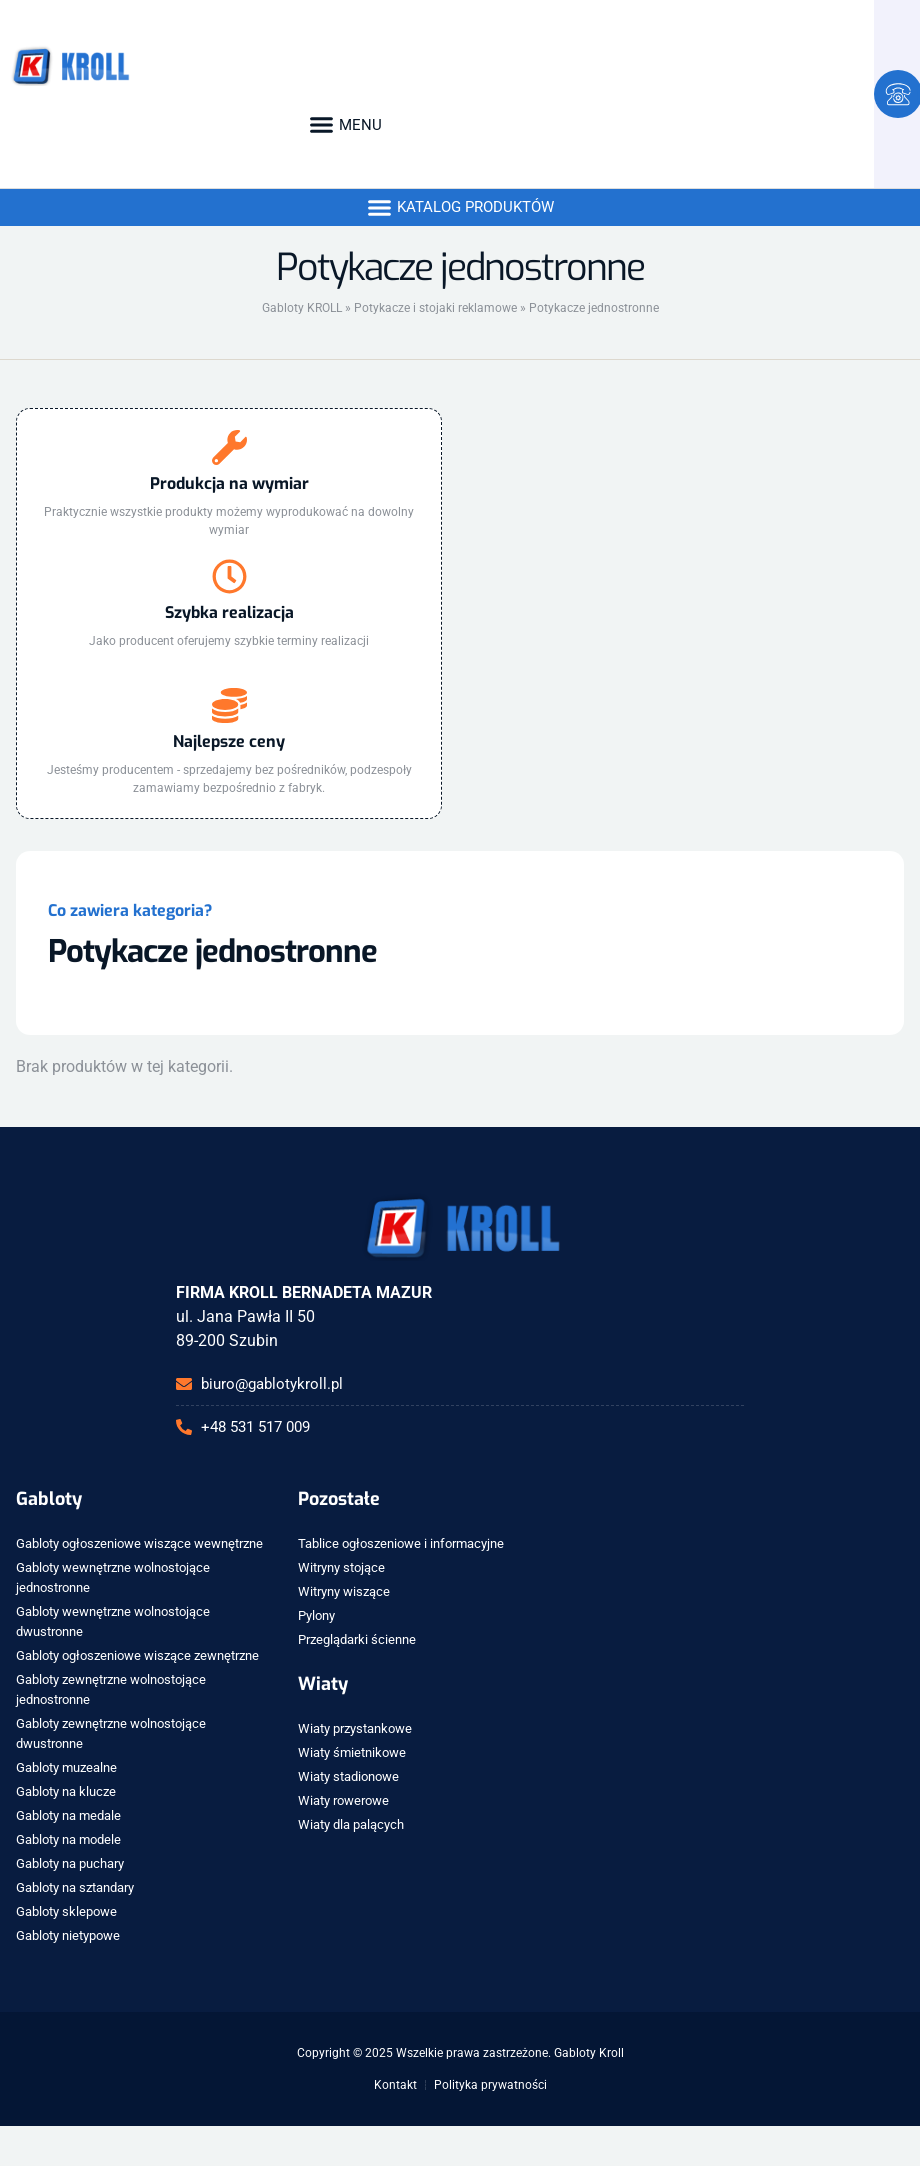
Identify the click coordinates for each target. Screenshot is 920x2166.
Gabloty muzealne (66, 1767)
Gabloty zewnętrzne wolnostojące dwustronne (111, 1733)
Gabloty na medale (68, 1815)
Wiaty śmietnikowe (352, 1752)
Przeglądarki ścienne (357, 1639)
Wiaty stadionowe (348, 1776)
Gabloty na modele (68, 1839)
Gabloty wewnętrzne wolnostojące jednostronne (113, 1577)
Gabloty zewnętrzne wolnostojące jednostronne (111, 1689)
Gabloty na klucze (66, 1791)
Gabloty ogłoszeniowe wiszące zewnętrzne (137, 1655)
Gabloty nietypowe (68, 1935)
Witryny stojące (341, 1567)
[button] (345, 125)
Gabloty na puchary (70, 1863)
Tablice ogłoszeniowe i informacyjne (401, 1543)
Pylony (316, 1615)
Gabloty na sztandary (75, 1887)
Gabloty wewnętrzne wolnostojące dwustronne (113, 1621)
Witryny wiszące (344, 1591)
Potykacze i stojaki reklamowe (435, 308)
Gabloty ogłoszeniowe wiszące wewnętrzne (139, 1543)
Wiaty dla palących (351, 1824)
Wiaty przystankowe (355, 1728)
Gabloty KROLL (302, 308)
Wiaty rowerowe (343, 1800)
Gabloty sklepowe (66, 1911)
